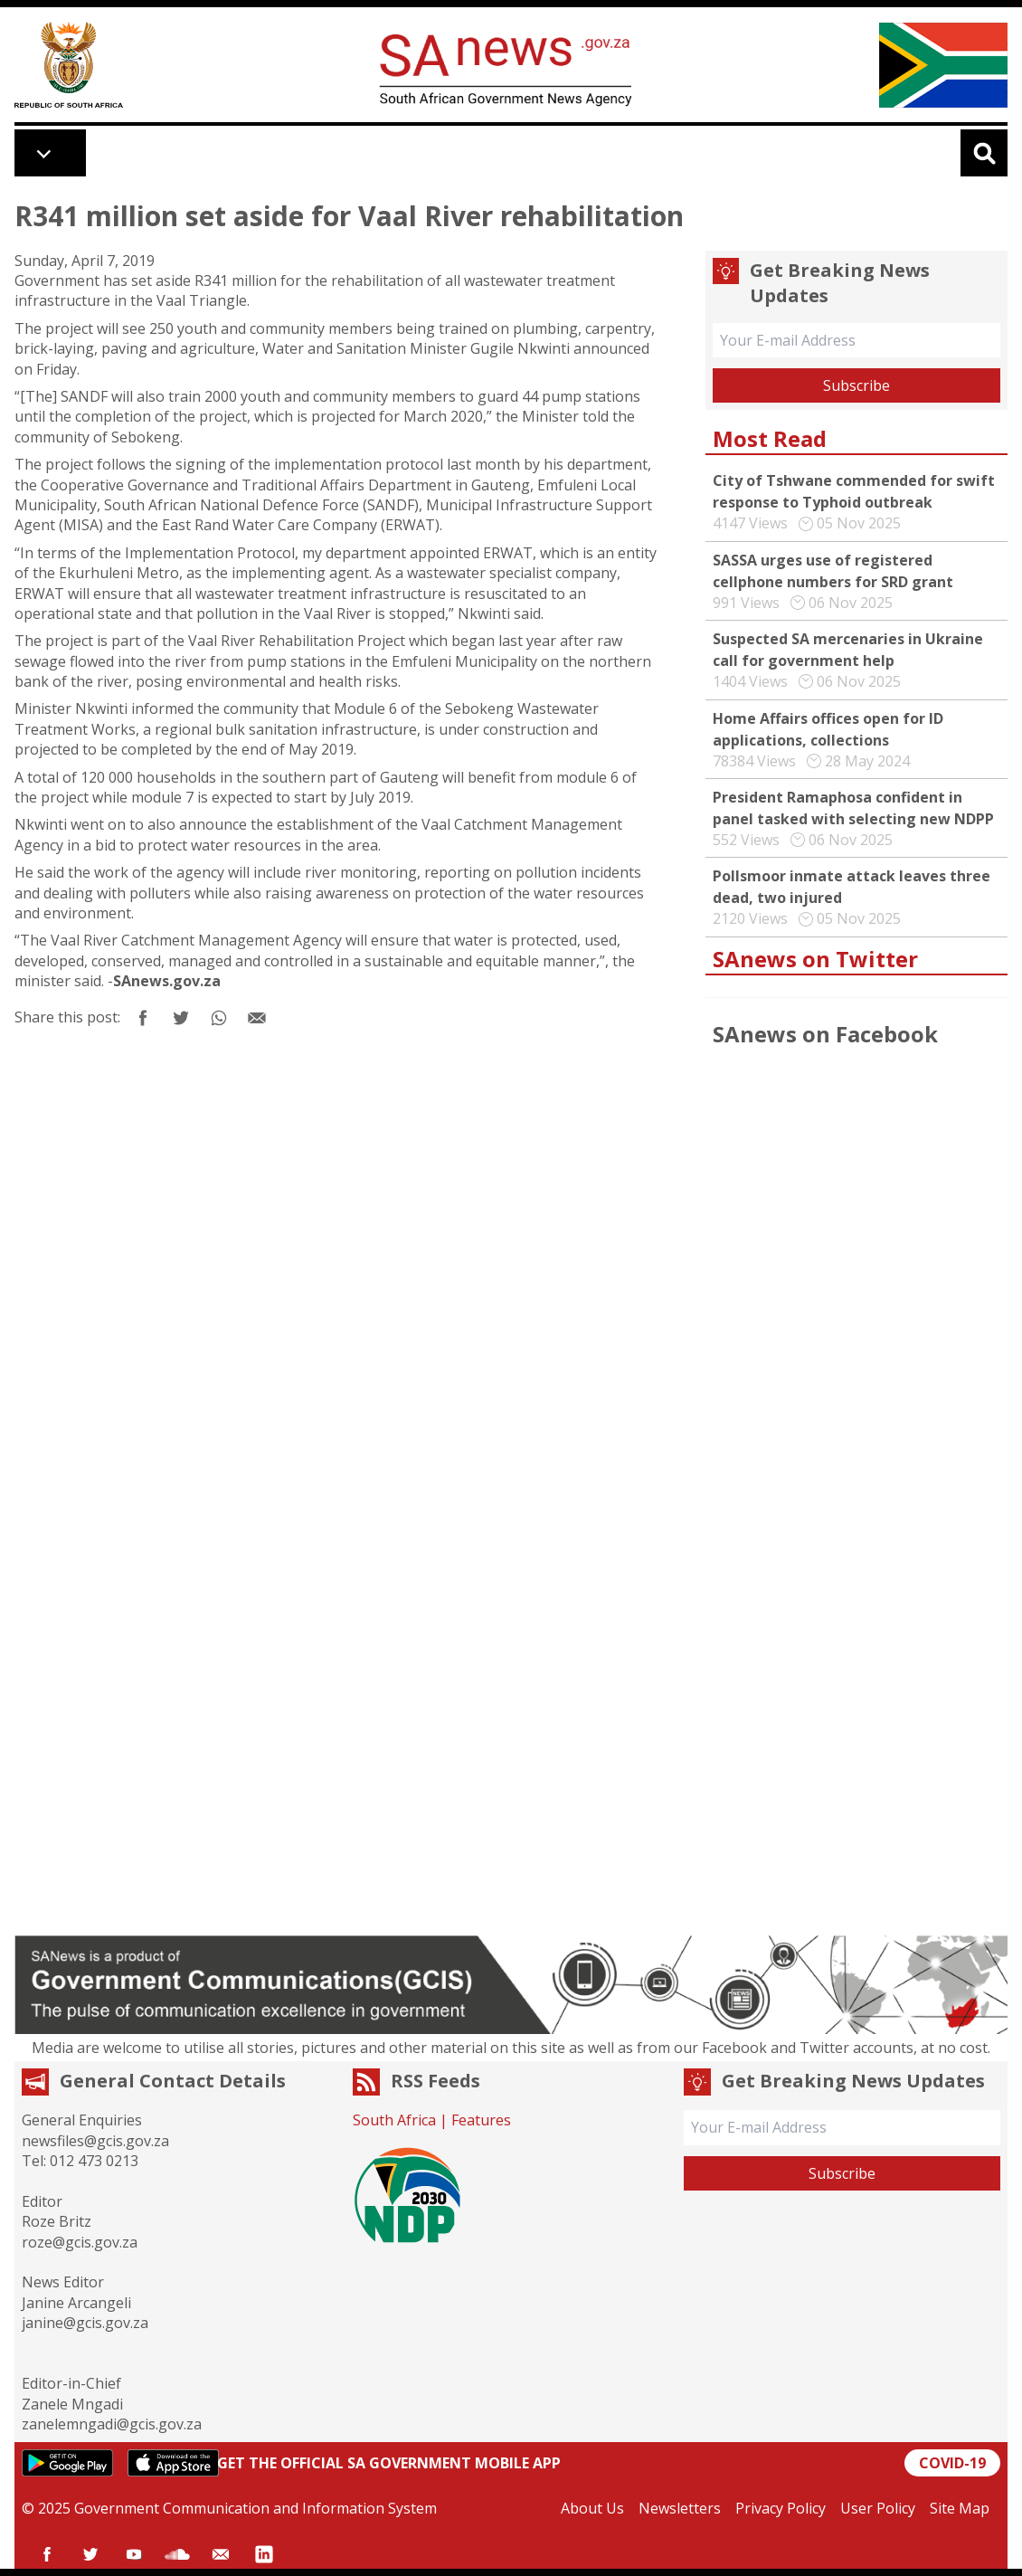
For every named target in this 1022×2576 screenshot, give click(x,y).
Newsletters (680, 2508)
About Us (592, 2508)
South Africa (394, 2120)
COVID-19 (952, 2463)
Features (481, 2120)
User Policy (877, 2508)
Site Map (959, 2508)
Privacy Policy (780, 2508)
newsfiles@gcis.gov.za (95, 2141)
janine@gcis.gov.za (85, 2323)
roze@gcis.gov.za (79, 2242)
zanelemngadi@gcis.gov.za (112, 2424)
